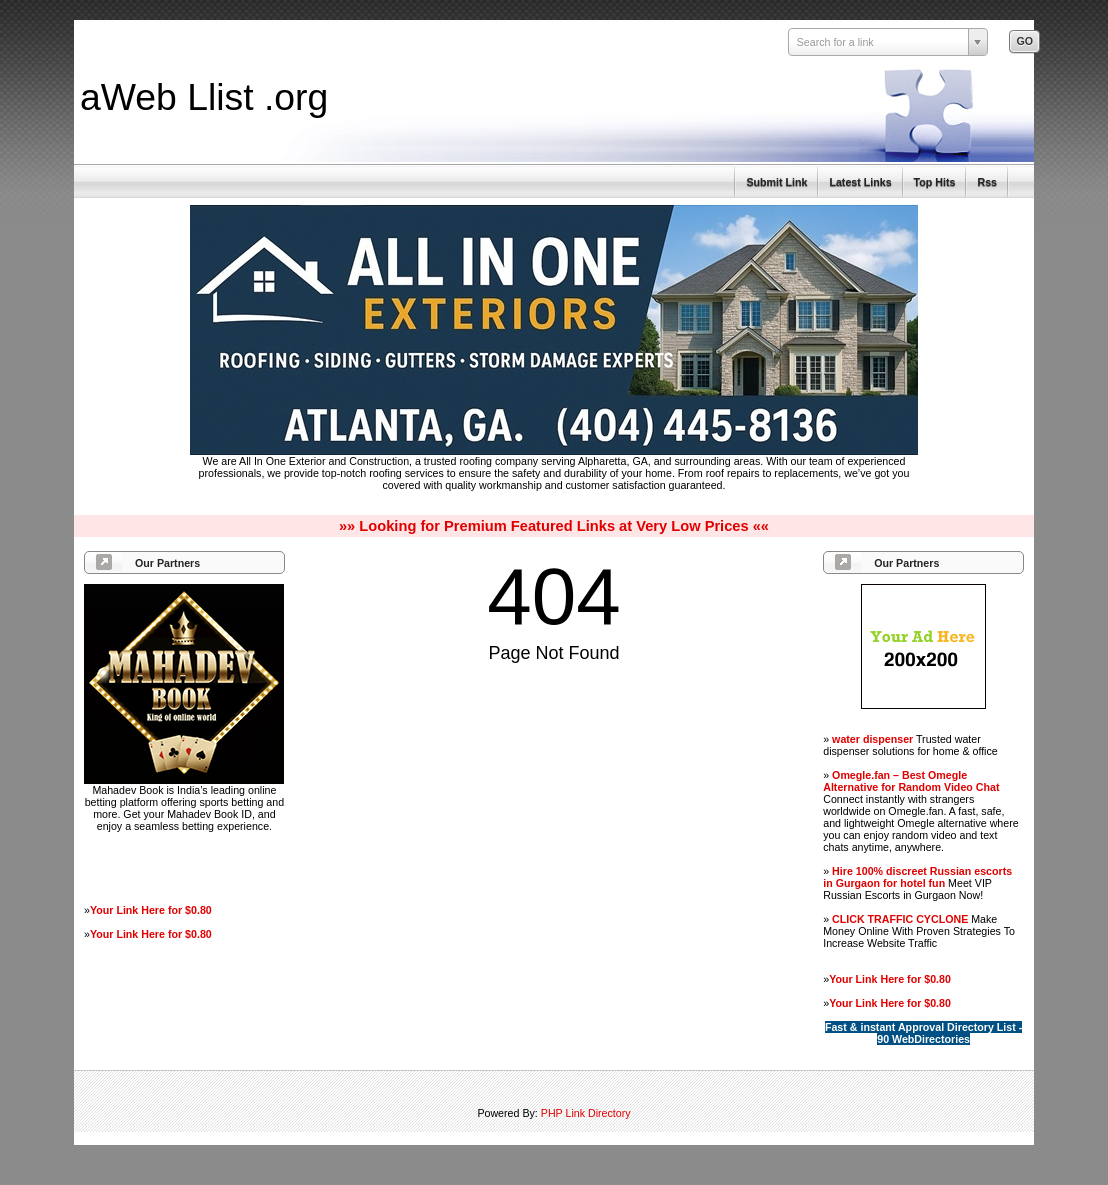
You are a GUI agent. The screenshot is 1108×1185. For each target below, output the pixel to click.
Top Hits (935, 182)
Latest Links (860, 182)
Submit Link (776, 182)
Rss (987, 182)
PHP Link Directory (586, 1113)
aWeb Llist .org (204, 97)
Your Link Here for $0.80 (151, 910)
